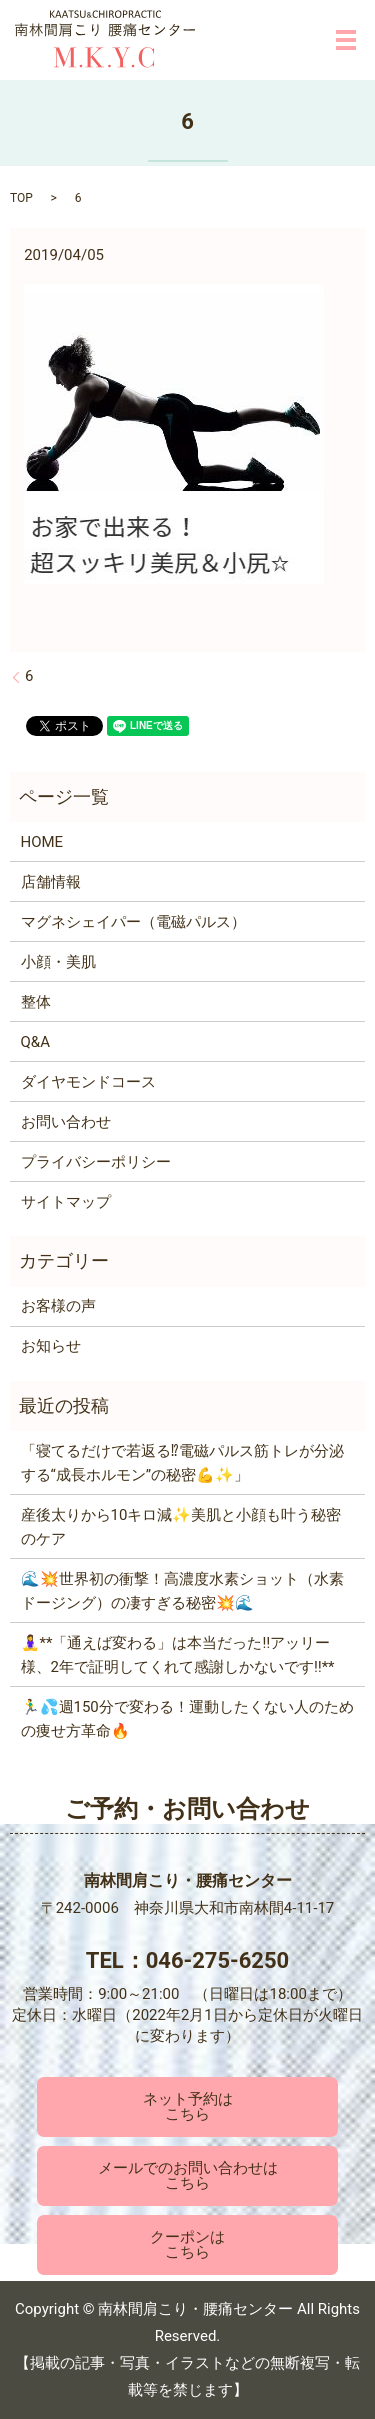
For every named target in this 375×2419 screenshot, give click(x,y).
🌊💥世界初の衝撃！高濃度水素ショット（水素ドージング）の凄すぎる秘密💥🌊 (182, 1591)
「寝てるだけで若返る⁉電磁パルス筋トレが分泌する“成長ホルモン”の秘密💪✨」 (182, 1463)
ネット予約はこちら (188, 2106)
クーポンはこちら (187, 2244)
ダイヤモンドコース (88, 1082)
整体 (36, 1002)
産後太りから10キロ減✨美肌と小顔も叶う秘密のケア (181, 1527)
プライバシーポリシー (96, 1162)
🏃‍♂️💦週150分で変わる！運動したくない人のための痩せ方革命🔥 (187, 1719)
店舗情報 (51, 882)
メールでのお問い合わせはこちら (188, 2175)
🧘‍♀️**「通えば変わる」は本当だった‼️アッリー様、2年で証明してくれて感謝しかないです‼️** (178, 1655)
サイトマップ (66, 1202)
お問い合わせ (66, 1122)
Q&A (35, 1042)
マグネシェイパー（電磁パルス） (133, 922)
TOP (21, 198)
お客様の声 (58, 1306)
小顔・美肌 (58, 962)
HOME (42, 842)
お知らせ (51, 1346)
